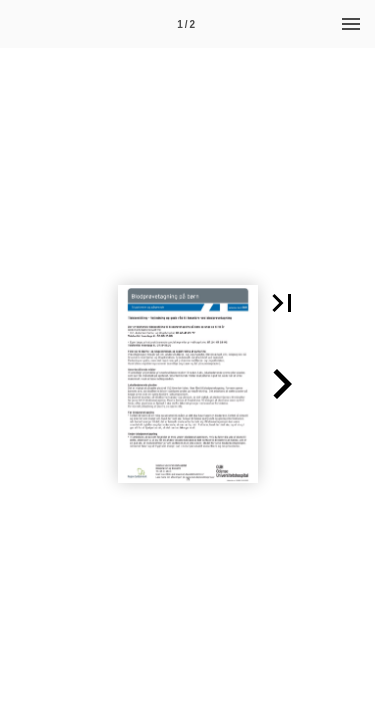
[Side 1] (186, 24)
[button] (282, 303)
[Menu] (351, 24)
